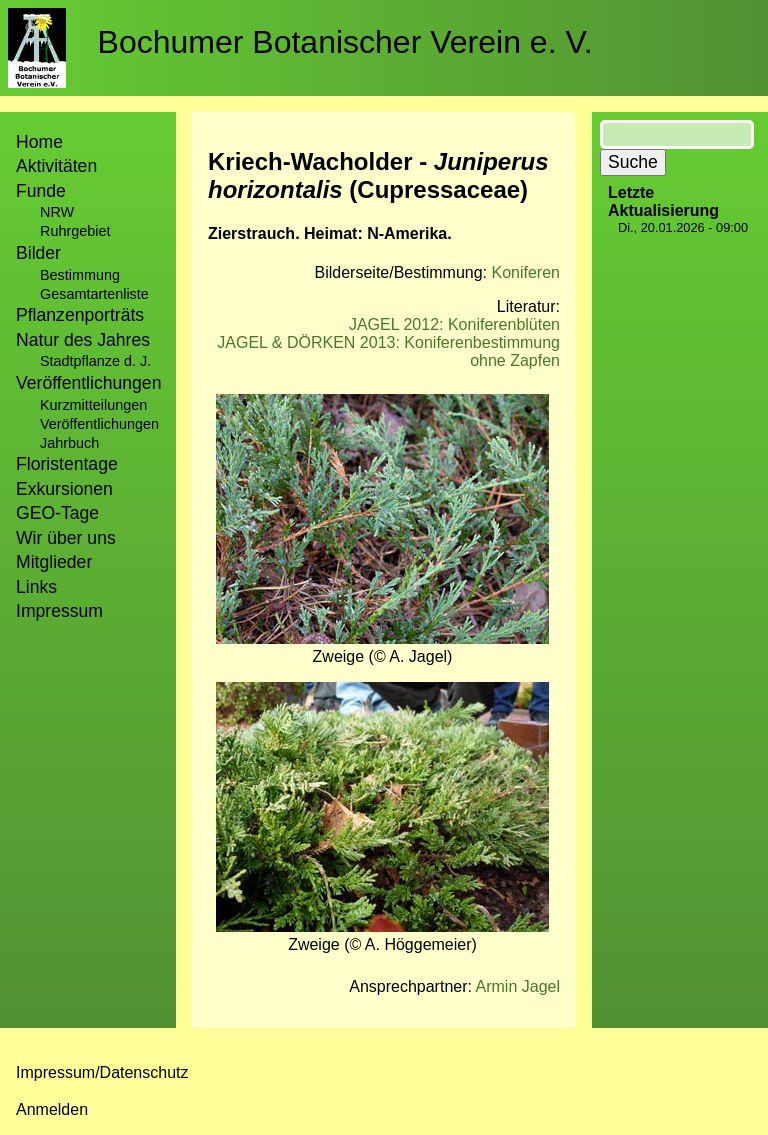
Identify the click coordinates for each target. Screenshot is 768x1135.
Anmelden (52, 1109)
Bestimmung (80, 275)
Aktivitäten (56, 166)
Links (36, 587)
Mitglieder (54, 562)
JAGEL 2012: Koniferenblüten (454, 324)
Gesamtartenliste (94, 294)
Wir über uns (66, 538)
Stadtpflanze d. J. (95, 361)
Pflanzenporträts (80, 315)
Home (39, 142)
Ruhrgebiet (75, 231)
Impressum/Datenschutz (102, 1072)
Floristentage (67, 464)
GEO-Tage (57, 513)
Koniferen (526, 272)
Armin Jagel (518, 986)
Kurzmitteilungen (93, 405)
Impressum (59, 611)
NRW (57, 212)
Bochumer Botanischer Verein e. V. (345, 42)
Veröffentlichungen (99, 424)
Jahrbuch (69, 443)
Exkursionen (64, 489)
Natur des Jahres (83, 340)
